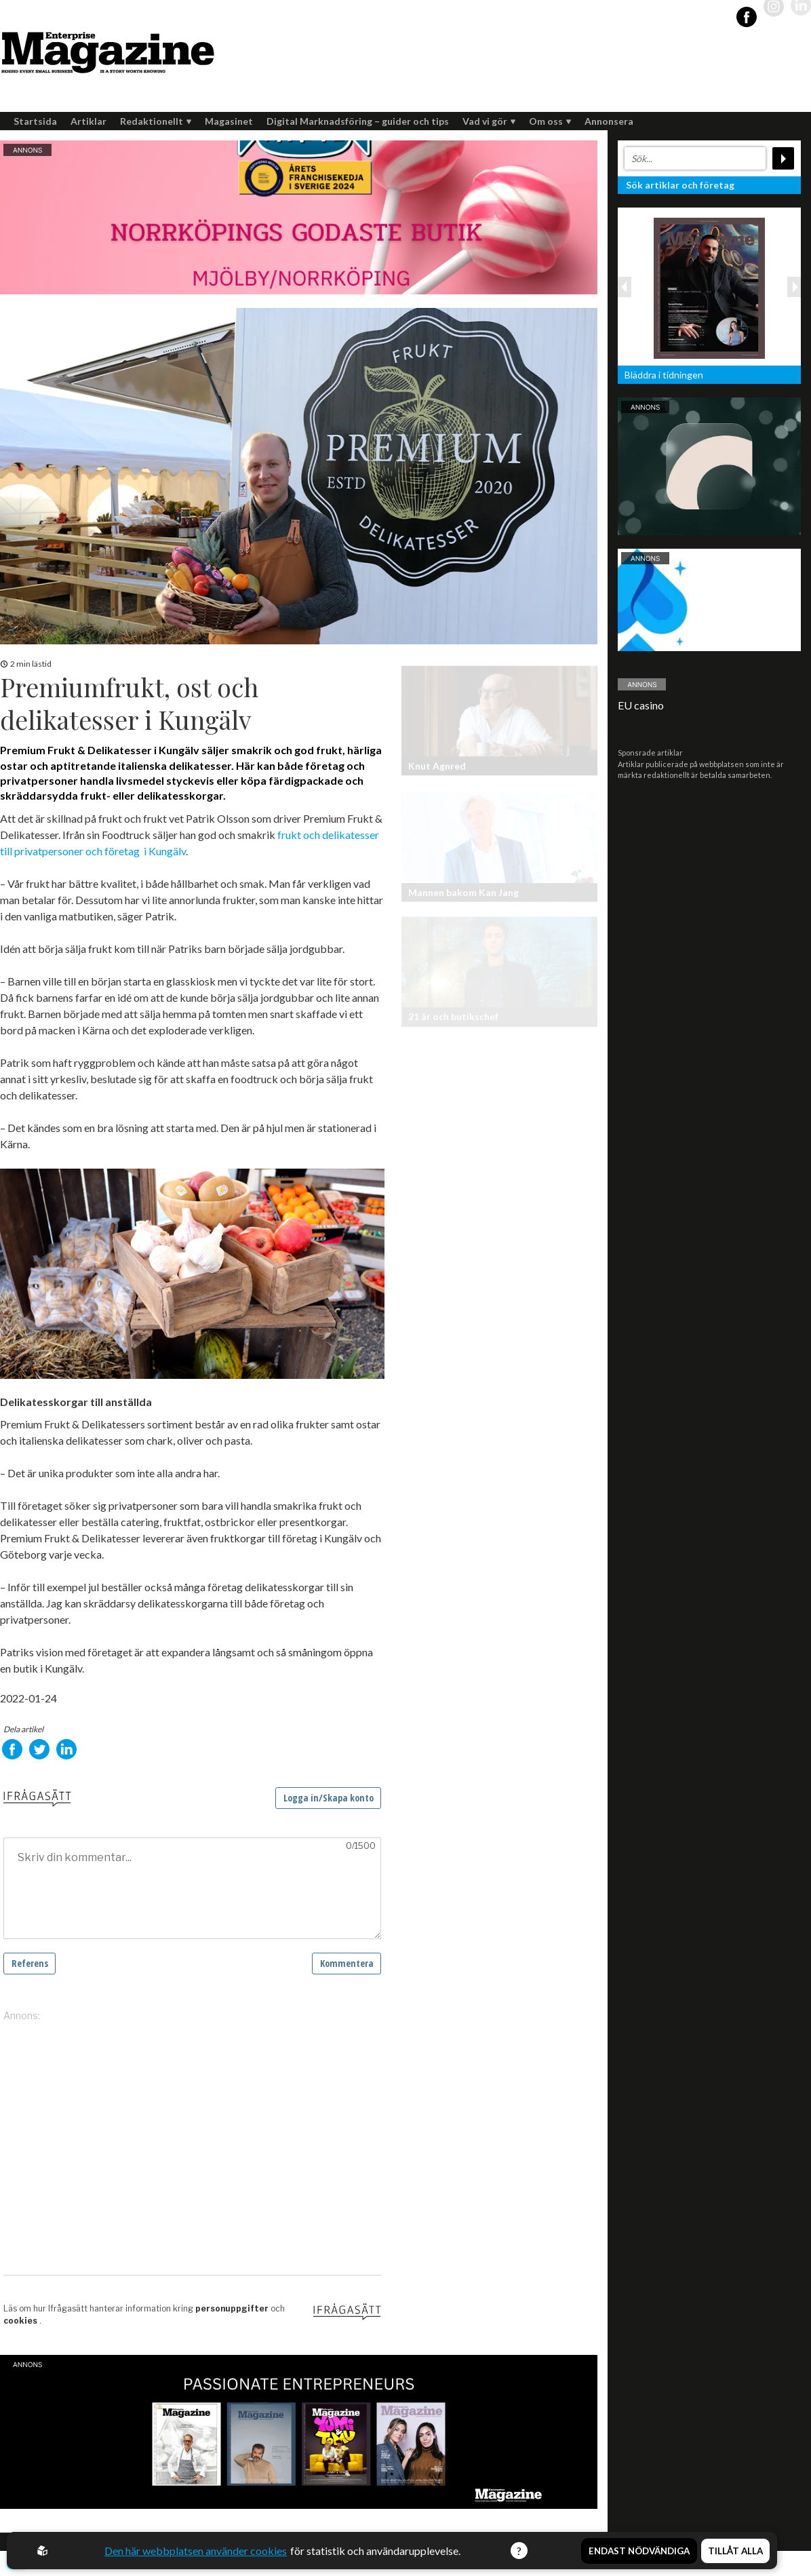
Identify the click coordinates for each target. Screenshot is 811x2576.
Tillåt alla (735, 2550)
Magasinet (229, 121)
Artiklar (88, 121)
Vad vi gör (488, 121)
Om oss (550, 121)
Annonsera (609, 121)
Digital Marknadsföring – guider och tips (357, 121)
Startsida (35, 121)
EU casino (641, 705)
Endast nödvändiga (639, 2550)
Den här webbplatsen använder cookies (195, 2550)
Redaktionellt (155, 121)
